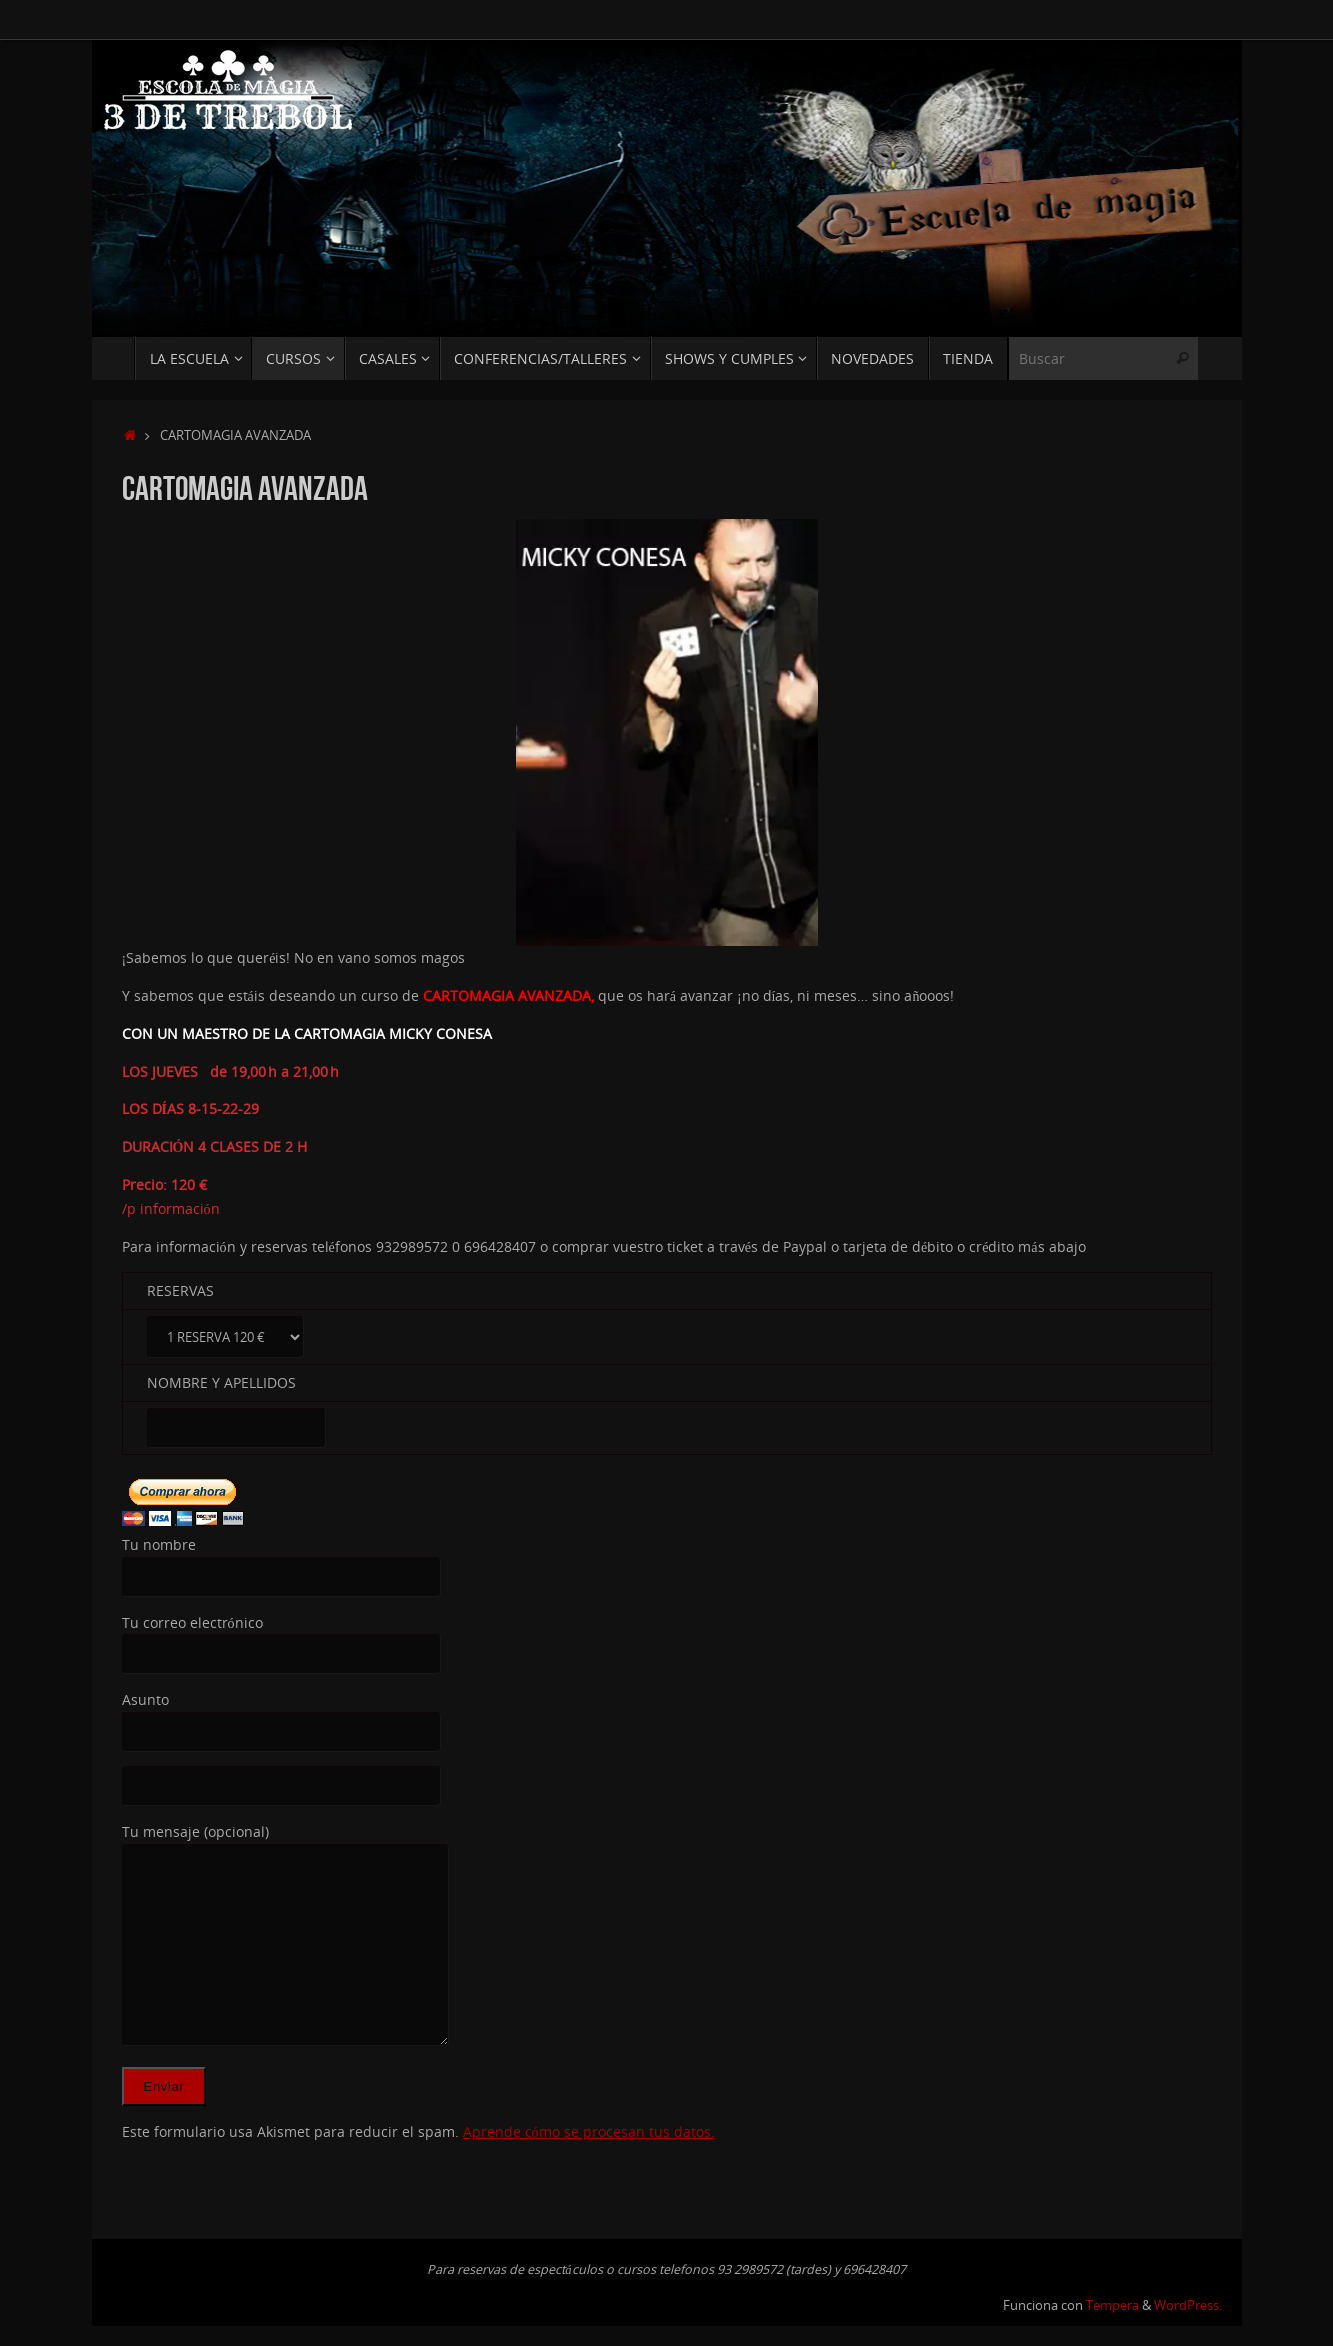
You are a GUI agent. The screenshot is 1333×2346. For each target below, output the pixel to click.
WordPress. (1188, 2305)
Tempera (1112, 2305)
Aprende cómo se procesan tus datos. (589, 2131)
